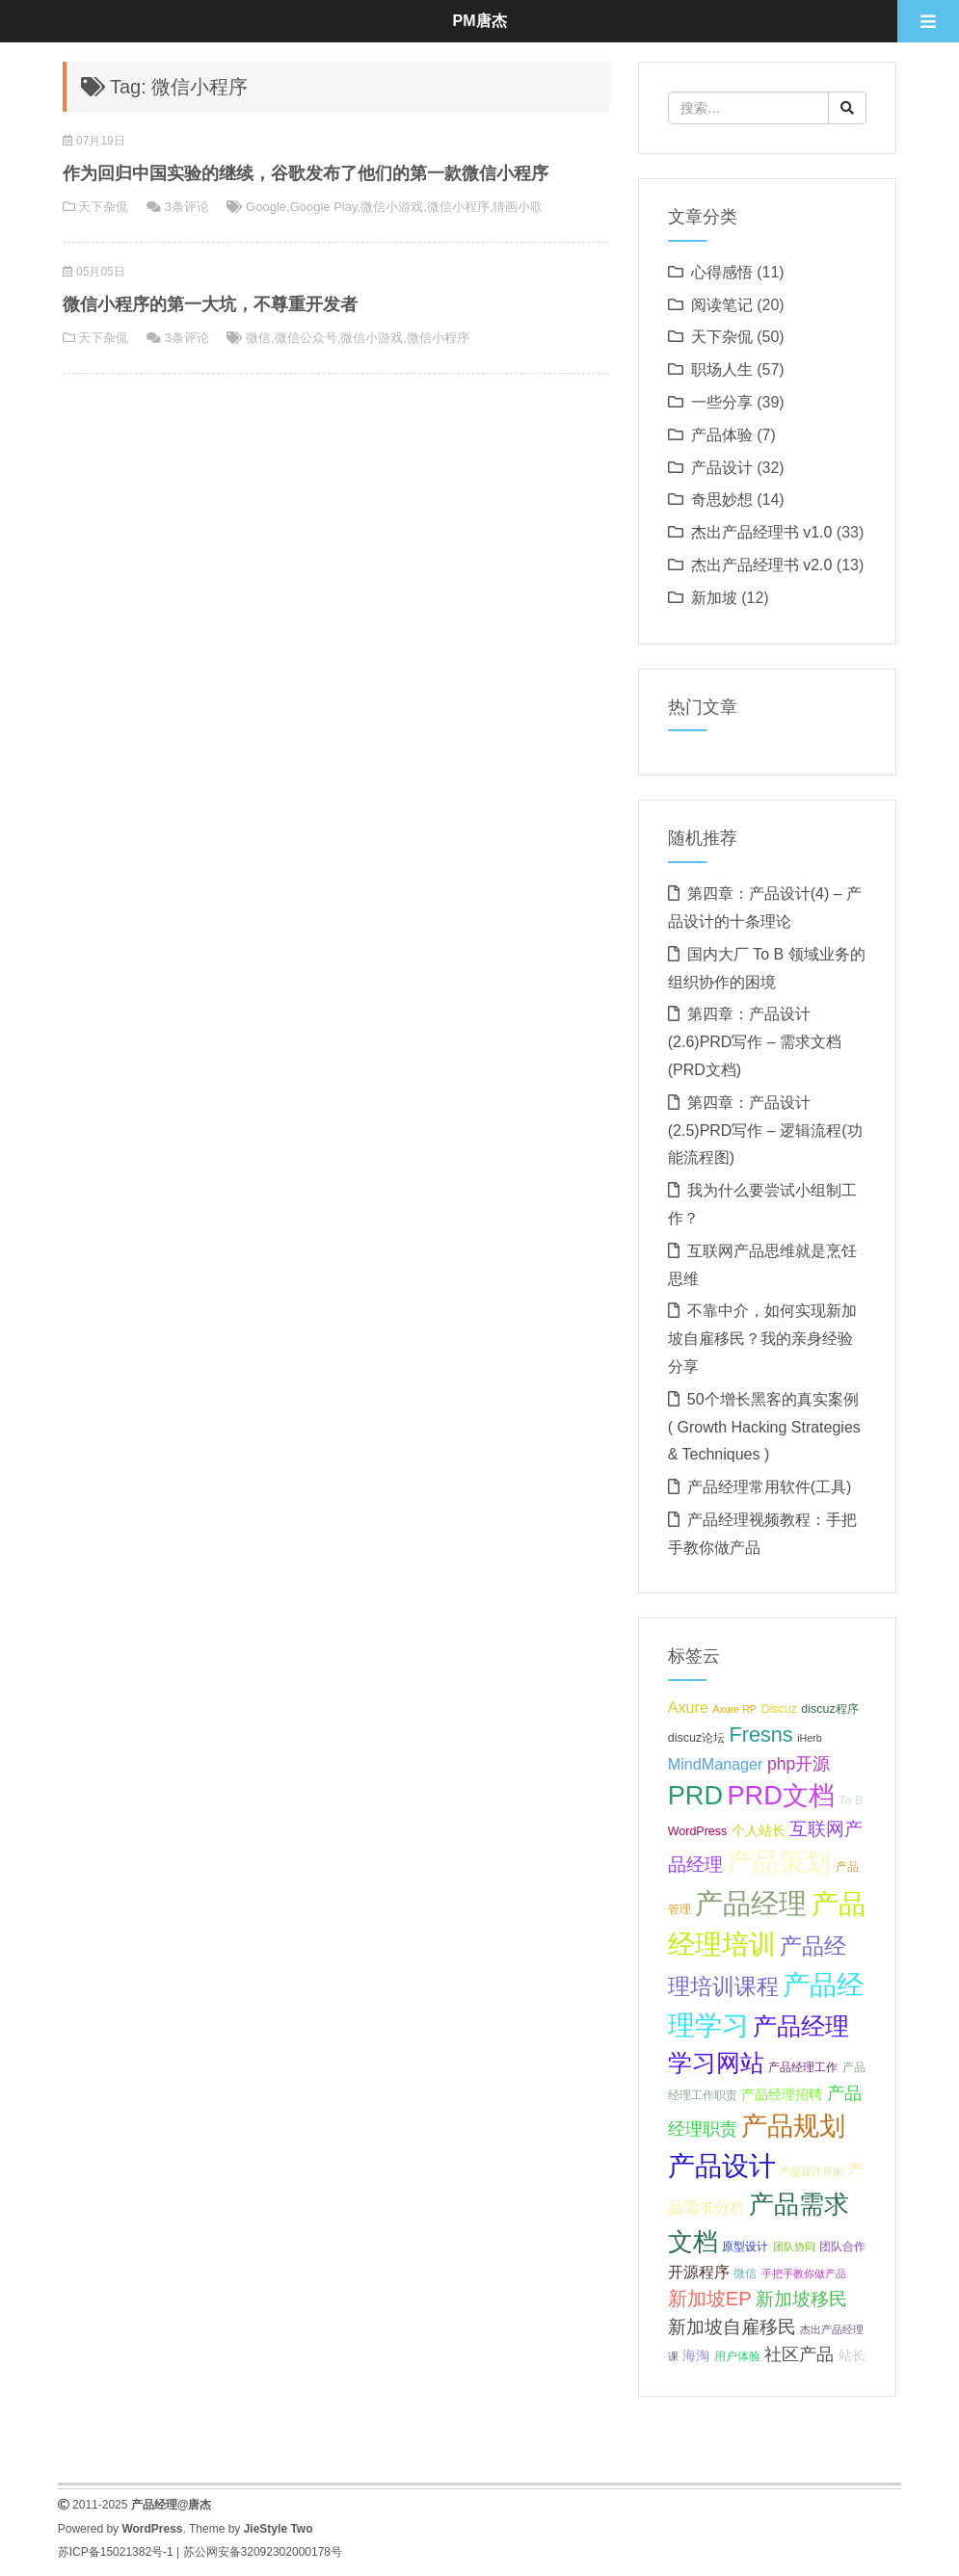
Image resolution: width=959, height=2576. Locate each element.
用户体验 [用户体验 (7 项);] (737, 2356)
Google (266, 206)
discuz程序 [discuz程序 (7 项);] (829, 1709)
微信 (258, 337)
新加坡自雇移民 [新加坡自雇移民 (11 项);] (732, 2327)
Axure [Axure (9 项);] (688, 1707)
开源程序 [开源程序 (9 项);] (699, 2271)
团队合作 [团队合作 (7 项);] (842, 2246)
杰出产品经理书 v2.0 (762, 565)
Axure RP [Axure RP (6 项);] (734, 1709)
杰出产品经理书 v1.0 (762, 532)
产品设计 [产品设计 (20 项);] (722, 2166)
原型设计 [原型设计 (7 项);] (745, 2246)
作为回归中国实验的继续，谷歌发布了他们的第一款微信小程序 (305, 173)
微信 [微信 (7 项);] (745, 2273)
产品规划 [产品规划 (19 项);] (793, 2126)
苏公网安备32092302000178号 (262, 2552)
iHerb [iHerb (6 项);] (809, 1738)
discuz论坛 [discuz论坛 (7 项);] (696, 1738)
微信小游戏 (391, 206)
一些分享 (722, 402)
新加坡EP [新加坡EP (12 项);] (710, 2298)
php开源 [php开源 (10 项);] (798, 1764)
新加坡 (714, 598)
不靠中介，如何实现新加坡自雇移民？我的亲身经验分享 (762, 1338)
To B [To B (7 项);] (851, 1800)
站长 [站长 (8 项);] (852, 2355)
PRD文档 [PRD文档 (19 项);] (780, 1795)
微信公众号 (306, 337)
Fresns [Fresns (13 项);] (761, 1734)
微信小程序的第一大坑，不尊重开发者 (210, 304)
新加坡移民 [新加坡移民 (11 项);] (801, 2299)
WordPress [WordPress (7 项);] (698, 1831)
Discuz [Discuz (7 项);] (778, 1709)
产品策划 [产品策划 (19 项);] (779, 1862)
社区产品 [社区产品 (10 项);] (799, 2354)
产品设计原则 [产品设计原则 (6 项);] (811, 2171)
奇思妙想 (722, 499)
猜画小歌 (518, 206)
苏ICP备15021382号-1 (115, 2552)
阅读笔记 (722, 305)
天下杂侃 (103, 206)
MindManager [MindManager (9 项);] (715, 1764)
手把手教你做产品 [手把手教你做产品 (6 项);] (803, 2273)
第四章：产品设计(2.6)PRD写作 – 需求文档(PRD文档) (754, 1042)
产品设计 (722, 468)
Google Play (324, 206)
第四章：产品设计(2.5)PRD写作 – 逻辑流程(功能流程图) (765, 1130)
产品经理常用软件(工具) (769, 1487)
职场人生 (722, 369)
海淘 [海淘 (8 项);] (695, 2355)
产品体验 (722, 435)
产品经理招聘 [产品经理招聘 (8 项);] (781, 2094)
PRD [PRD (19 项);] (695, 1795)
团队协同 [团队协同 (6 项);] (794, 2246)
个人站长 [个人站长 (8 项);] (759, 1830)
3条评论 (187, 206)
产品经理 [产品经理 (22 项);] (751, 1903)
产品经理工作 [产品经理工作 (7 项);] (803, 2067)
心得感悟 (722, 272)
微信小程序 (458, 206)
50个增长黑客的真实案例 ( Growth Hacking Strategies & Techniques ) (764, 1427)
